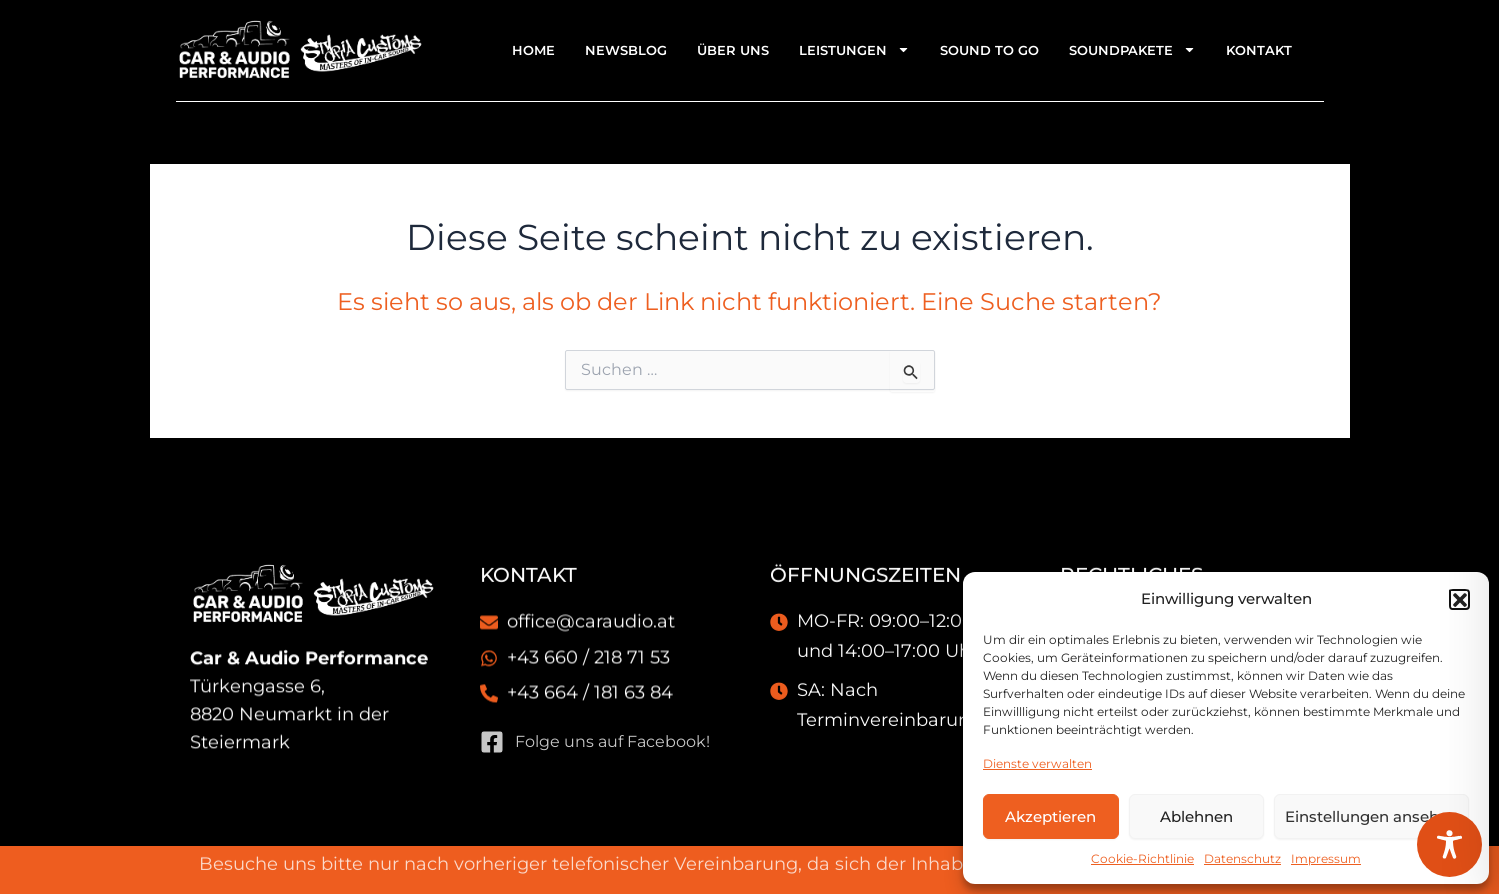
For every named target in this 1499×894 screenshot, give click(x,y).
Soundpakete (1132, 49)
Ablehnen (1196, 816)
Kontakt (1259, 50)
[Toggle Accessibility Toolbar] (1449, 844)
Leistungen (854, 49)
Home (533, 50)
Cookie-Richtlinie (1142, 858)
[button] (1459, 599)
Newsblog (626, 50)
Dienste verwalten (1037, 763)
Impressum (1326, 858)
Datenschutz (1242, 858)
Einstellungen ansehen (1371, 816)
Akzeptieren (1050, 816)
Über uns (733, 50)
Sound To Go (989, 50)
